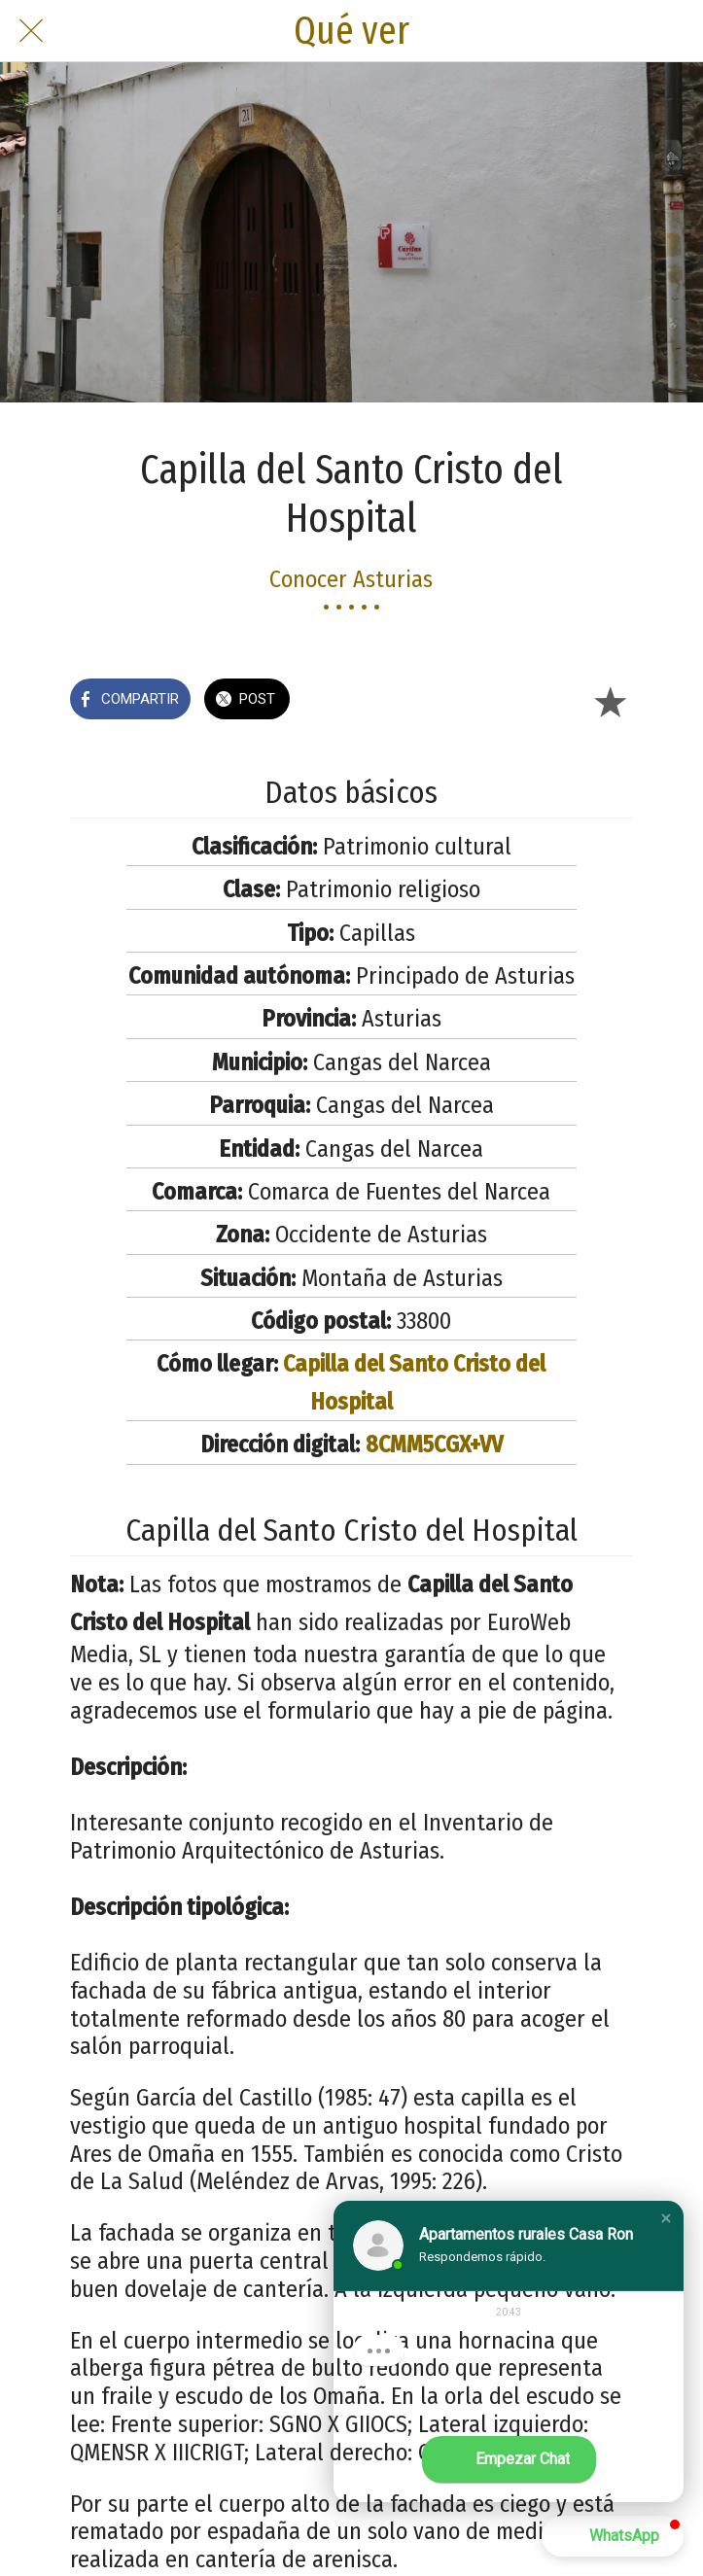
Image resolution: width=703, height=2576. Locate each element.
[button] (666, 2218)
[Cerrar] (31, 31)
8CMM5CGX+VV (434, 1444)
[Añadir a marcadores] (609, 701)
